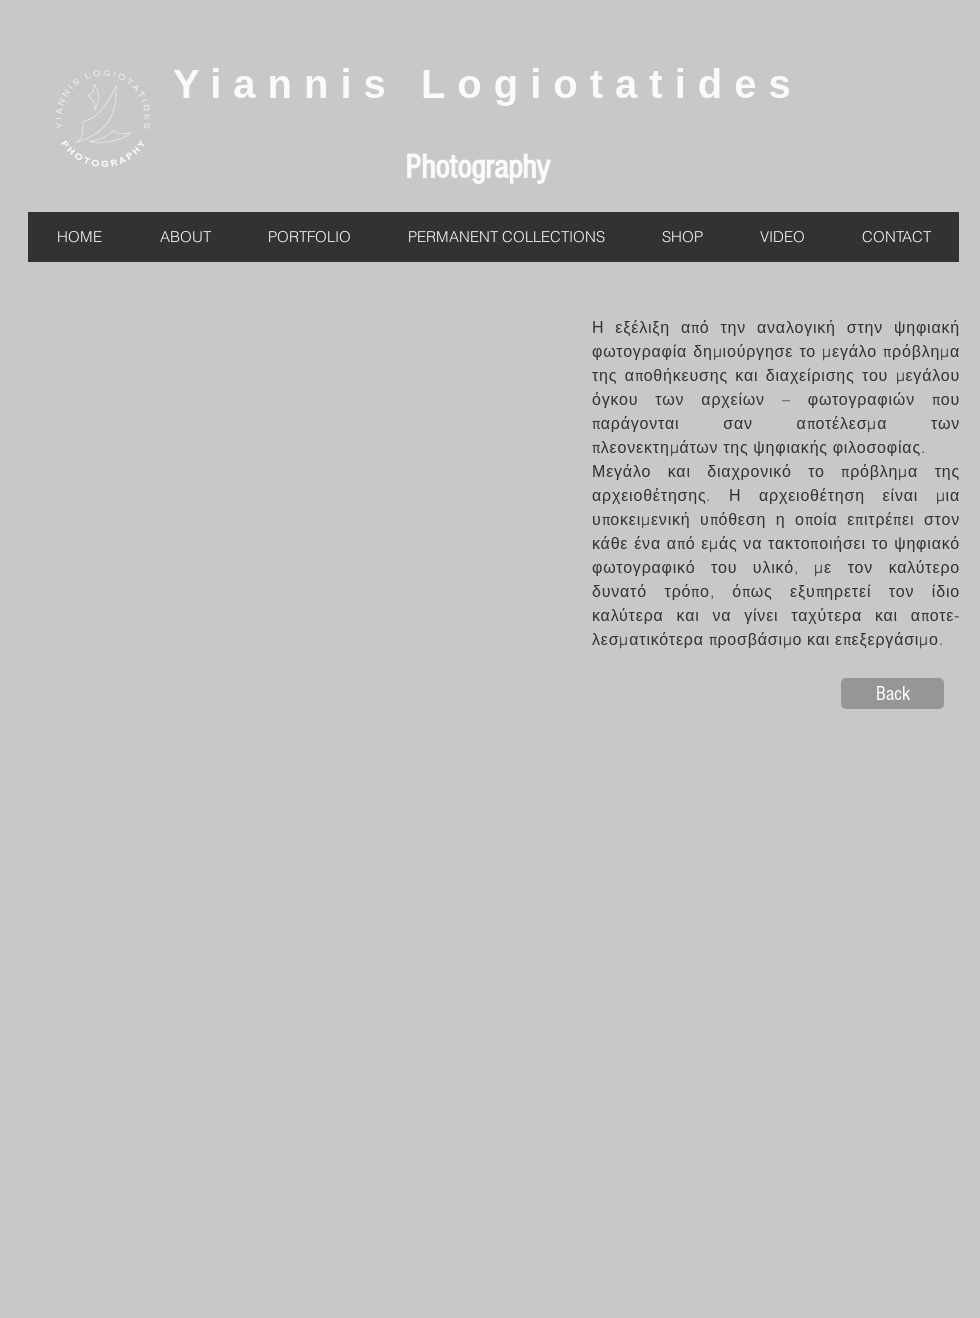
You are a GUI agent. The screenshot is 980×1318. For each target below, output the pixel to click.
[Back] (892, 693)
